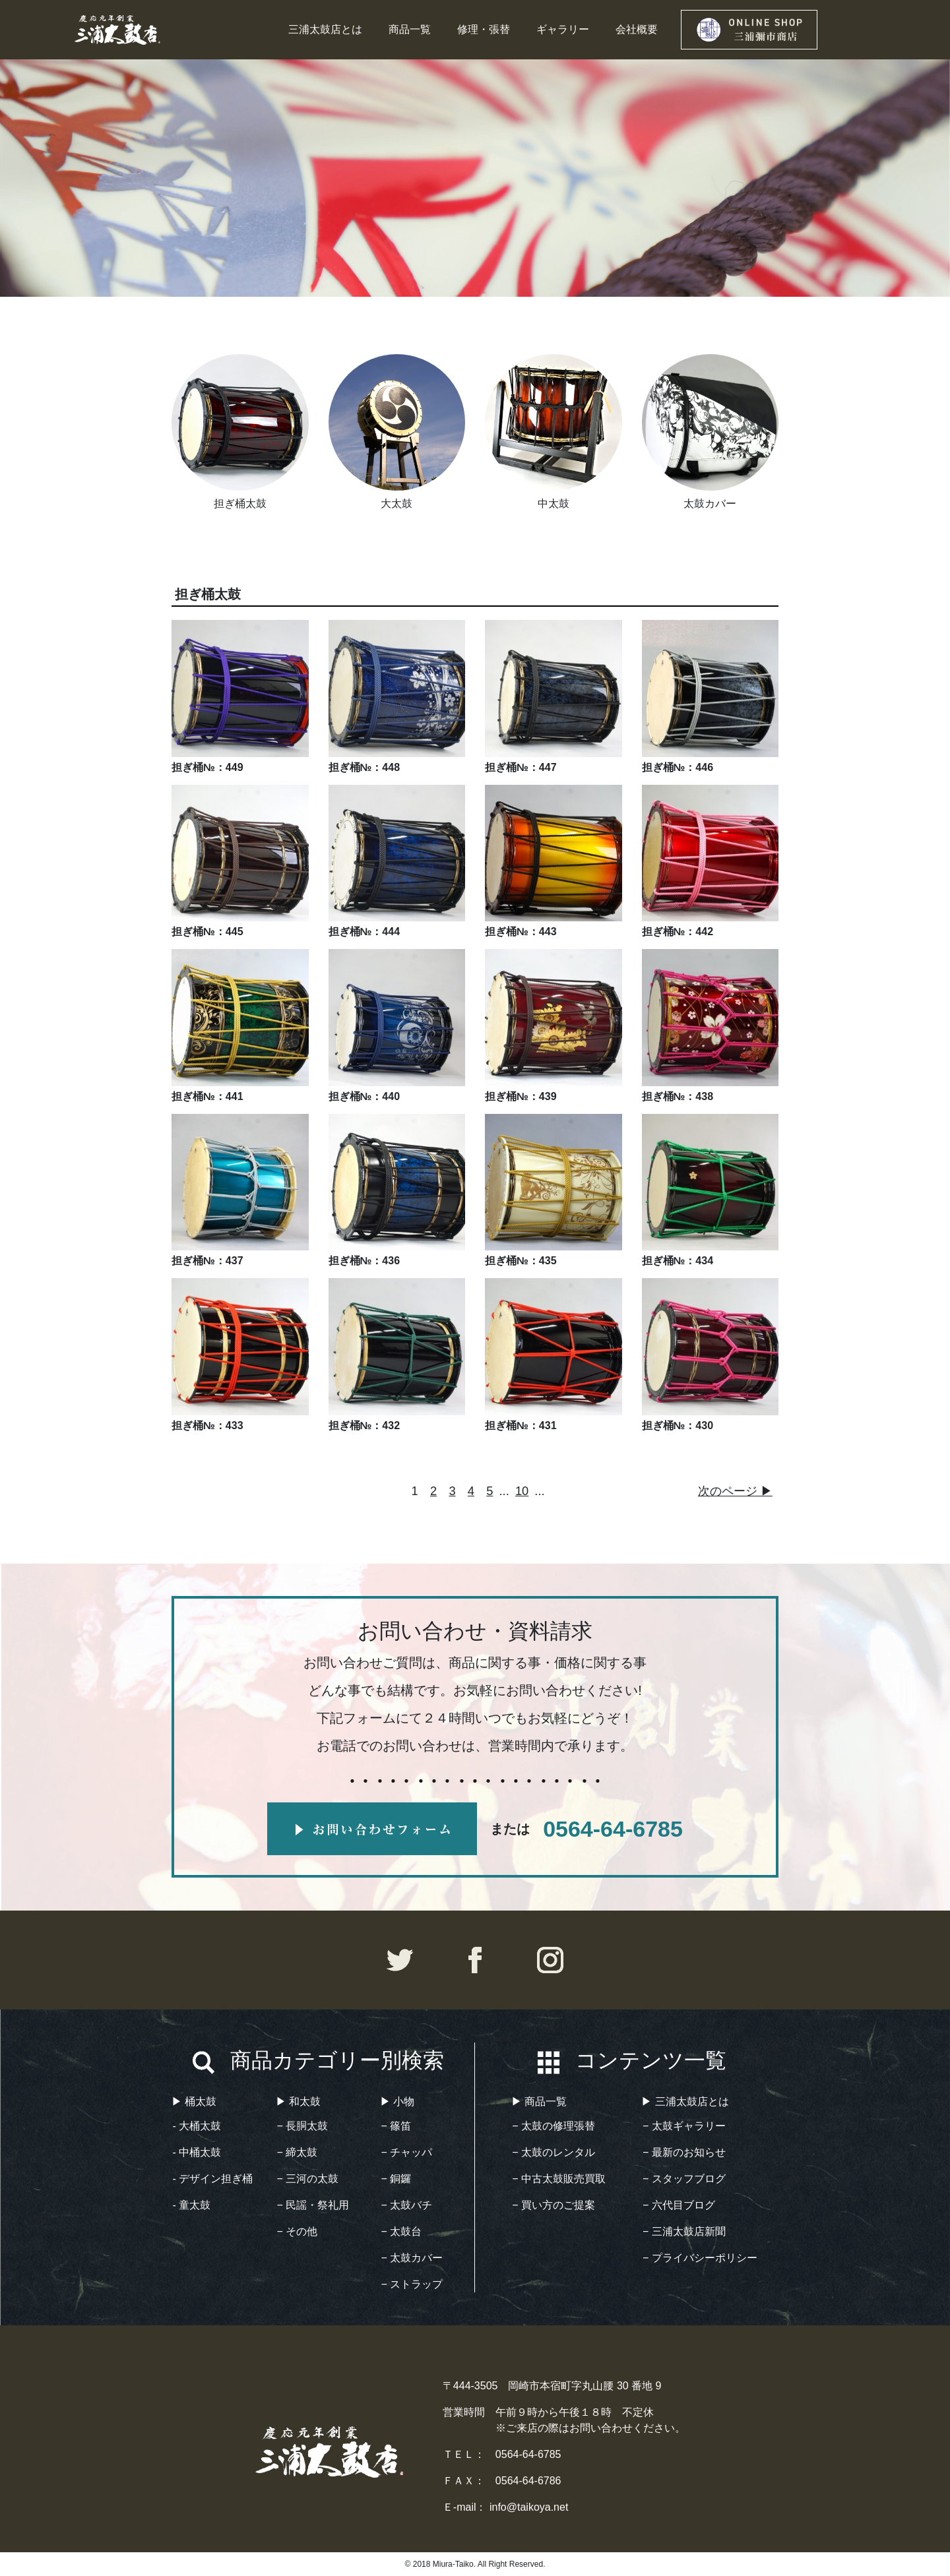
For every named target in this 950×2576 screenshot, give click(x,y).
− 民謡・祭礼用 (313, 2205)
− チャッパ (407, 2152)
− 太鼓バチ (407, 2205)
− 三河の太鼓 (308, 2178)
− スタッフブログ (684, 2178)
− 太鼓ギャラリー (684, 2125)
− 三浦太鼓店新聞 (684, 2231)
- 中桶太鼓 (197, 2152)
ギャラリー (562, 29)
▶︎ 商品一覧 (539, 2101)
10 (521, 1491)
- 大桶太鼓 (197, 2125)
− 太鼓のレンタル (553, 2152)
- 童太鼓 (192, 2205)
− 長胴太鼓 (303, 2125)
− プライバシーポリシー (700, 2257)
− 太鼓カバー (412, 2257)
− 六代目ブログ (679, 2205)
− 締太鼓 (297, 2152)
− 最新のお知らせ (684, 2152)
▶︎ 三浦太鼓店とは (684, 2101)
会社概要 (637, 29)
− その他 (297, 2231)
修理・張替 (483, 29)
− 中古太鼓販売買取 (559, 2178)
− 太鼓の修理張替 (553, 2125)
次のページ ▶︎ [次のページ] (735, 1491)
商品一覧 (410, 29)
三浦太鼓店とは (325, 29)
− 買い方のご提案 (553, 2205)
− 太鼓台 (401, 2231)
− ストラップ (412, 2284)
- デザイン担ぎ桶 (213, 2178)
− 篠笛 (396, 2125)
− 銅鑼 (396, 2178)
